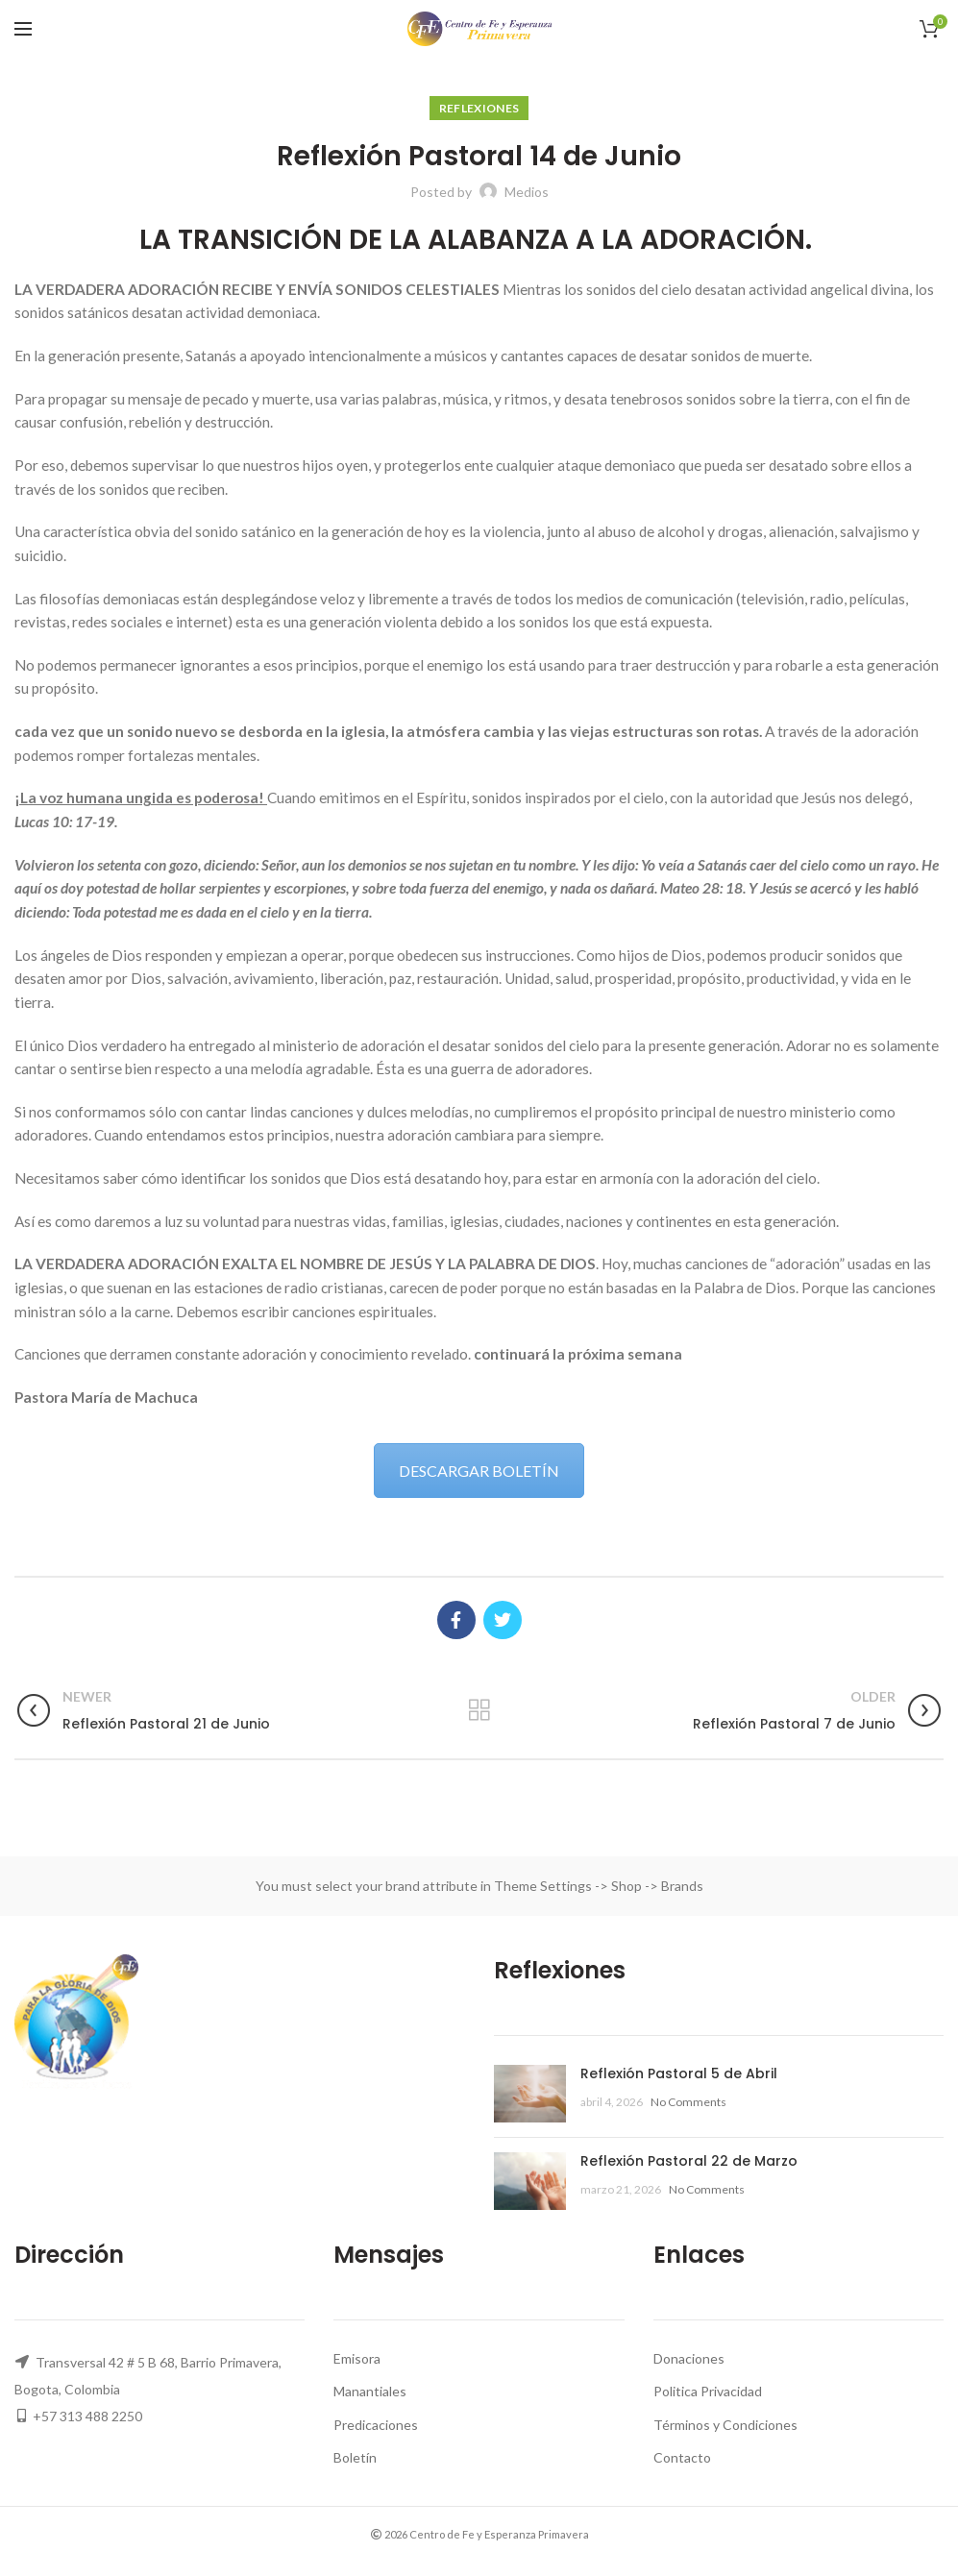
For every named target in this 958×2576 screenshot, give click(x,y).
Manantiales (369, 2391)
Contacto (682, 2457)
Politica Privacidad (707, 2391)
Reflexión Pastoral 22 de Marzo (689, 2161)
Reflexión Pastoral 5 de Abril (678, 2073)
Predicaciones (375, 2425)
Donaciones (689, 2358)
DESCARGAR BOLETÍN (479, 1470)
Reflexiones (479, 108)
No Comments (688, 2102)
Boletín (355, 2457)
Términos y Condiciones (725, 2425)
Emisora (357, 2358)
